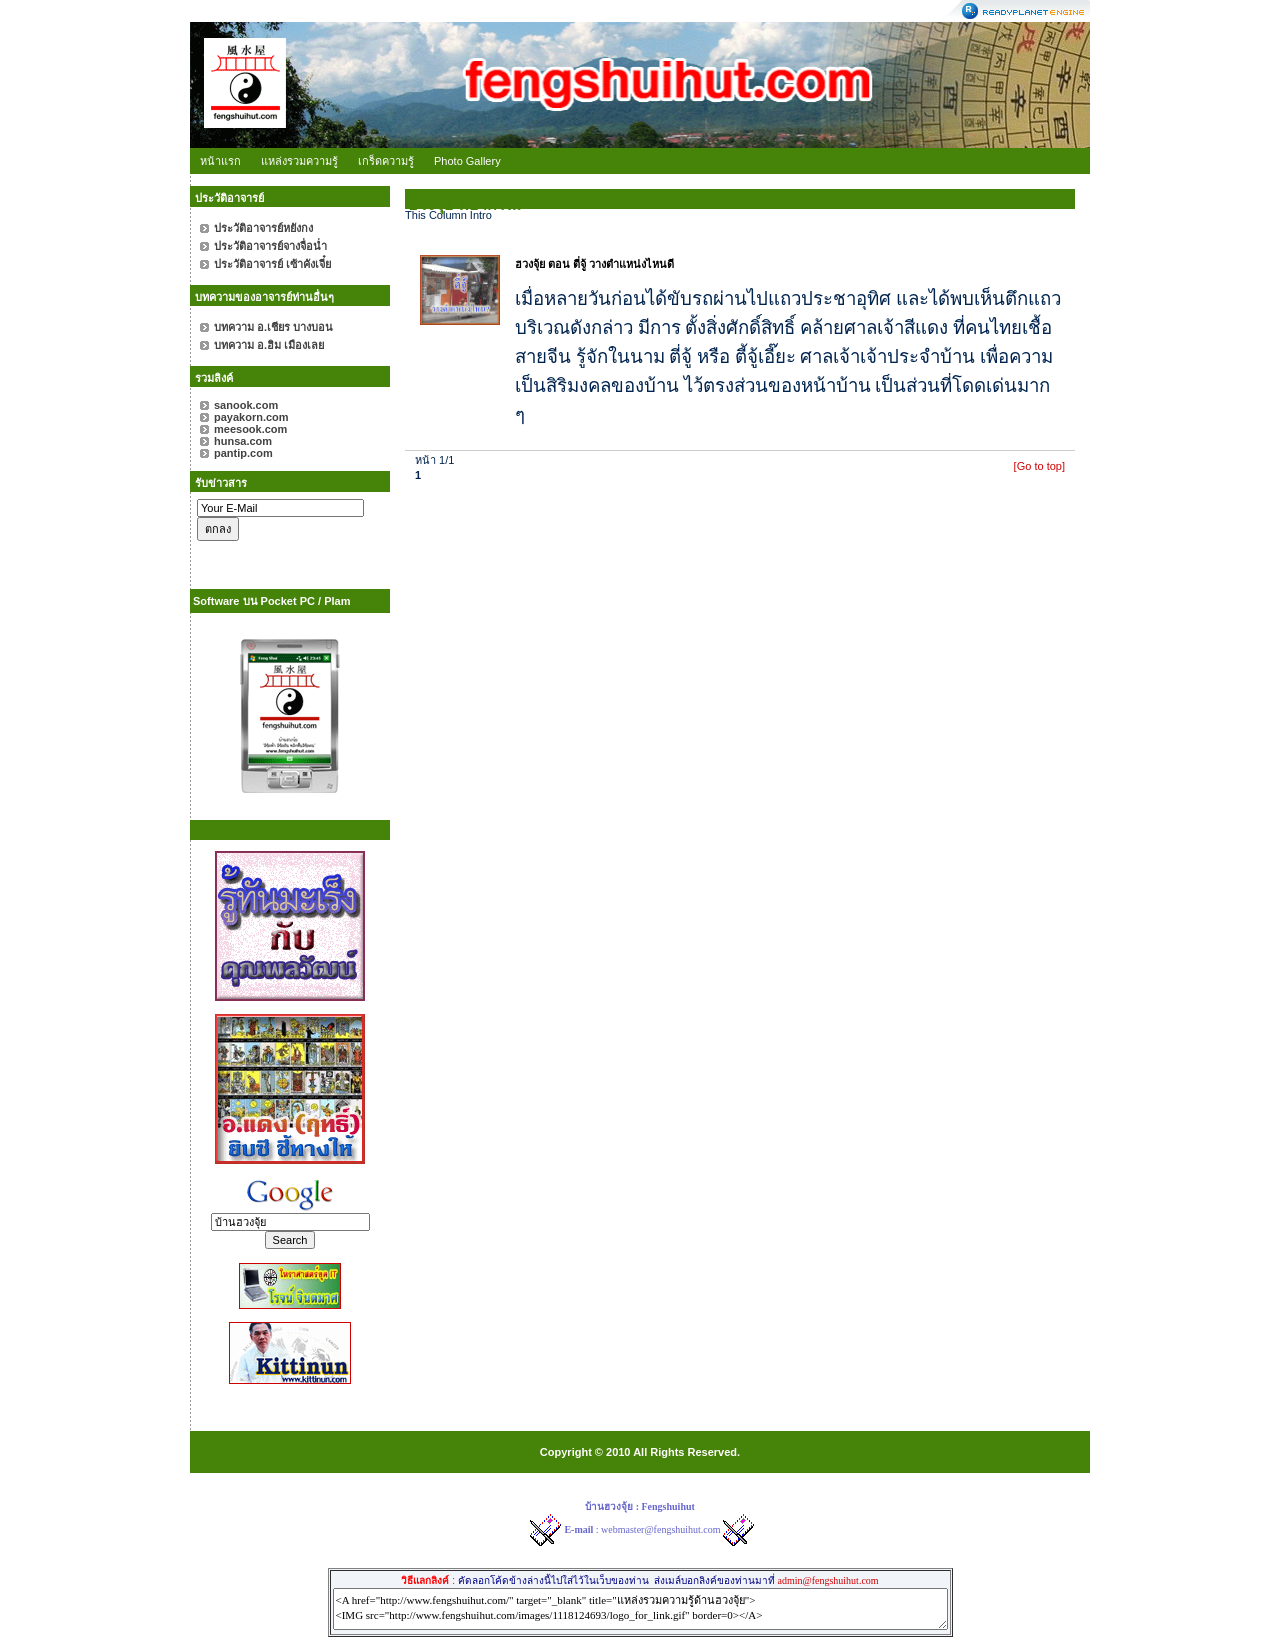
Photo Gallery (467, 161)
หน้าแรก (220, 161)
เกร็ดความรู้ (386, 161)
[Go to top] (1039, 466)
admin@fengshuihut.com (827, 1580)
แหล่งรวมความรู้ (299, 161)
